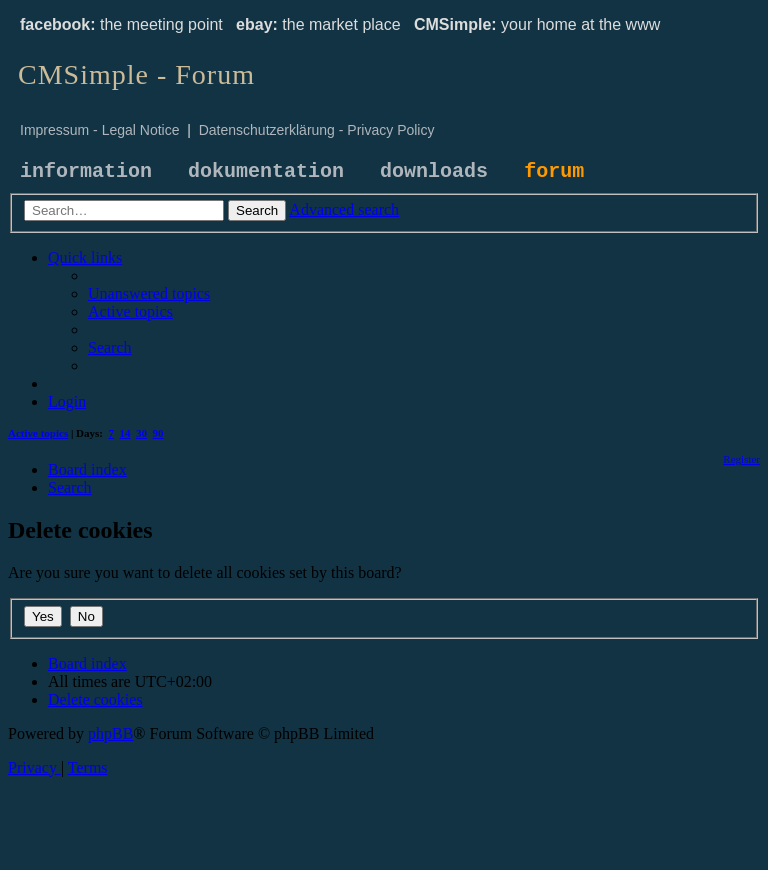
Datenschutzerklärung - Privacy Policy (317, 130)
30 (141, 433)
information (86, 171)
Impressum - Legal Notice (100, 130)
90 (158, 433)
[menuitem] (149, 293)
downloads (434, 171)
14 (125, 433)
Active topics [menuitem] (38, 433)
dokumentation (266, 171)
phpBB (110, 733)
